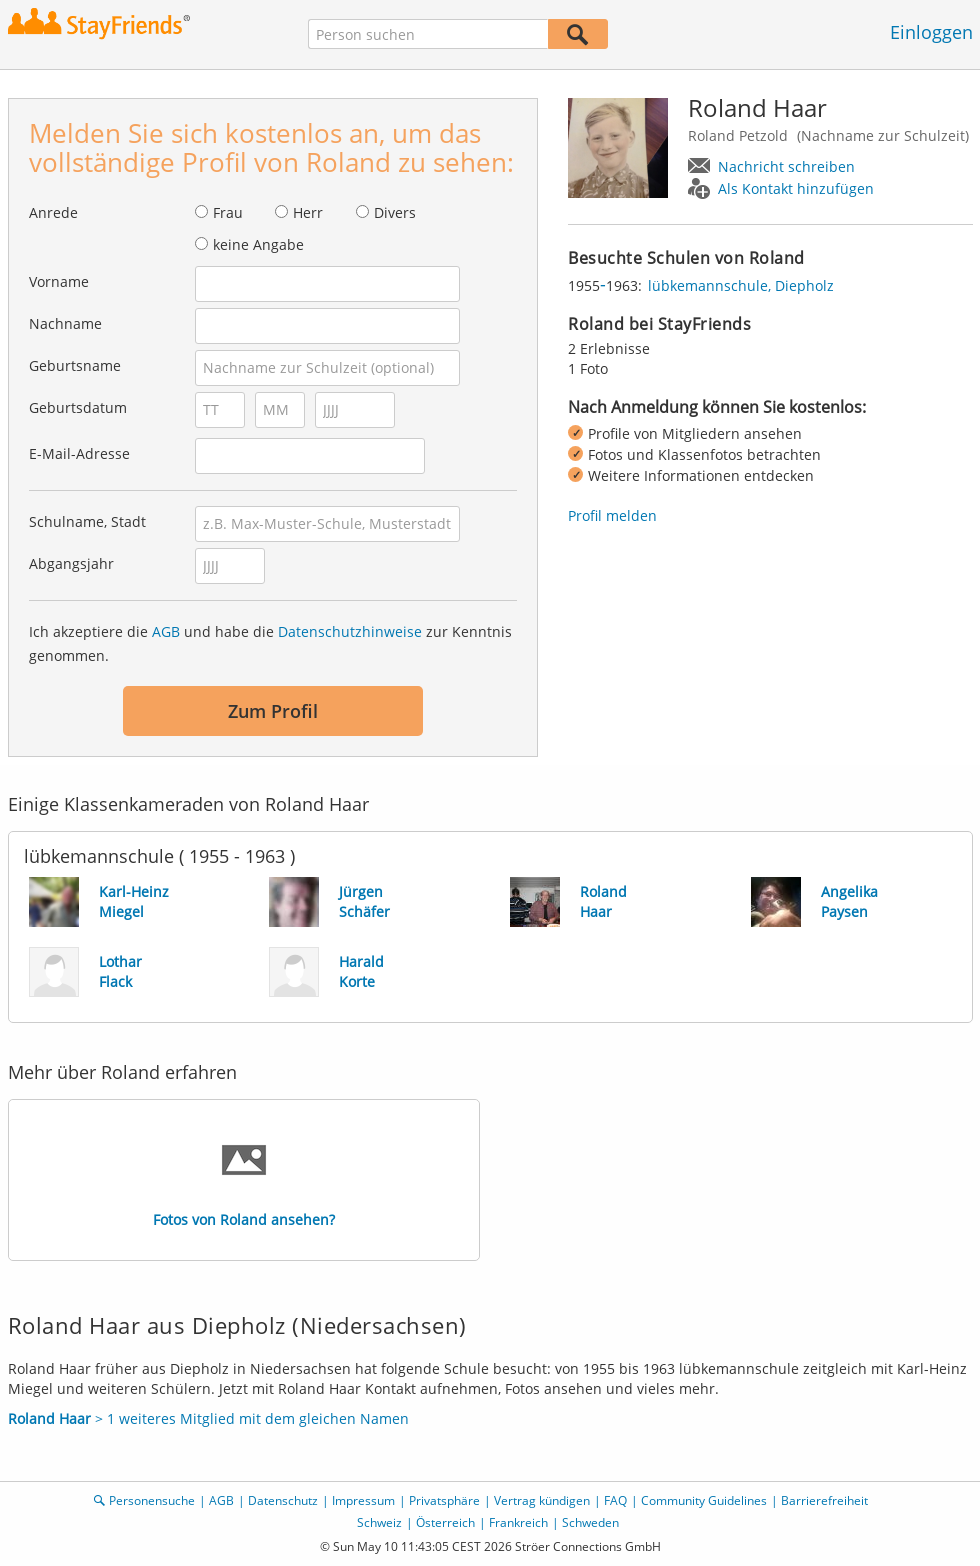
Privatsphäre (444, 1500)
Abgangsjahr (71, 563)
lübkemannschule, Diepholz (741, 285)
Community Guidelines (704, 1500)
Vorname (59, 281)
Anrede (53, 212)
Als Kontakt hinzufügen (796, 188)
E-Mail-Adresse (79, 453)
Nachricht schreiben (786, 166)
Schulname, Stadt (87, 521)
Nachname (65, 323)
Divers (395, 212)
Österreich (445, 1522)
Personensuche (152, 1500)
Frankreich (518, 1522)
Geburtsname (75, 365)
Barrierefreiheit (824, 1500)
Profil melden (612, 515)
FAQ (615, 1500)
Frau (228, 212)
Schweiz (379, 1522)
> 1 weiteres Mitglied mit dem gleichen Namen (208, 1418)
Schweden (590, 1522)
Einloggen (931, 32)
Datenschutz (283, 1500)
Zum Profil (273, 711)
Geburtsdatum (78, 407)
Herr (308, 212)
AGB (166, 631)
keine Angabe (258, 244)
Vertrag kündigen (542, 1500)
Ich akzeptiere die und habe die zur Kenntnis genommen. (270, 643)
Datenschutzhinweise (350, 631)
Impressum (363, 1500)
